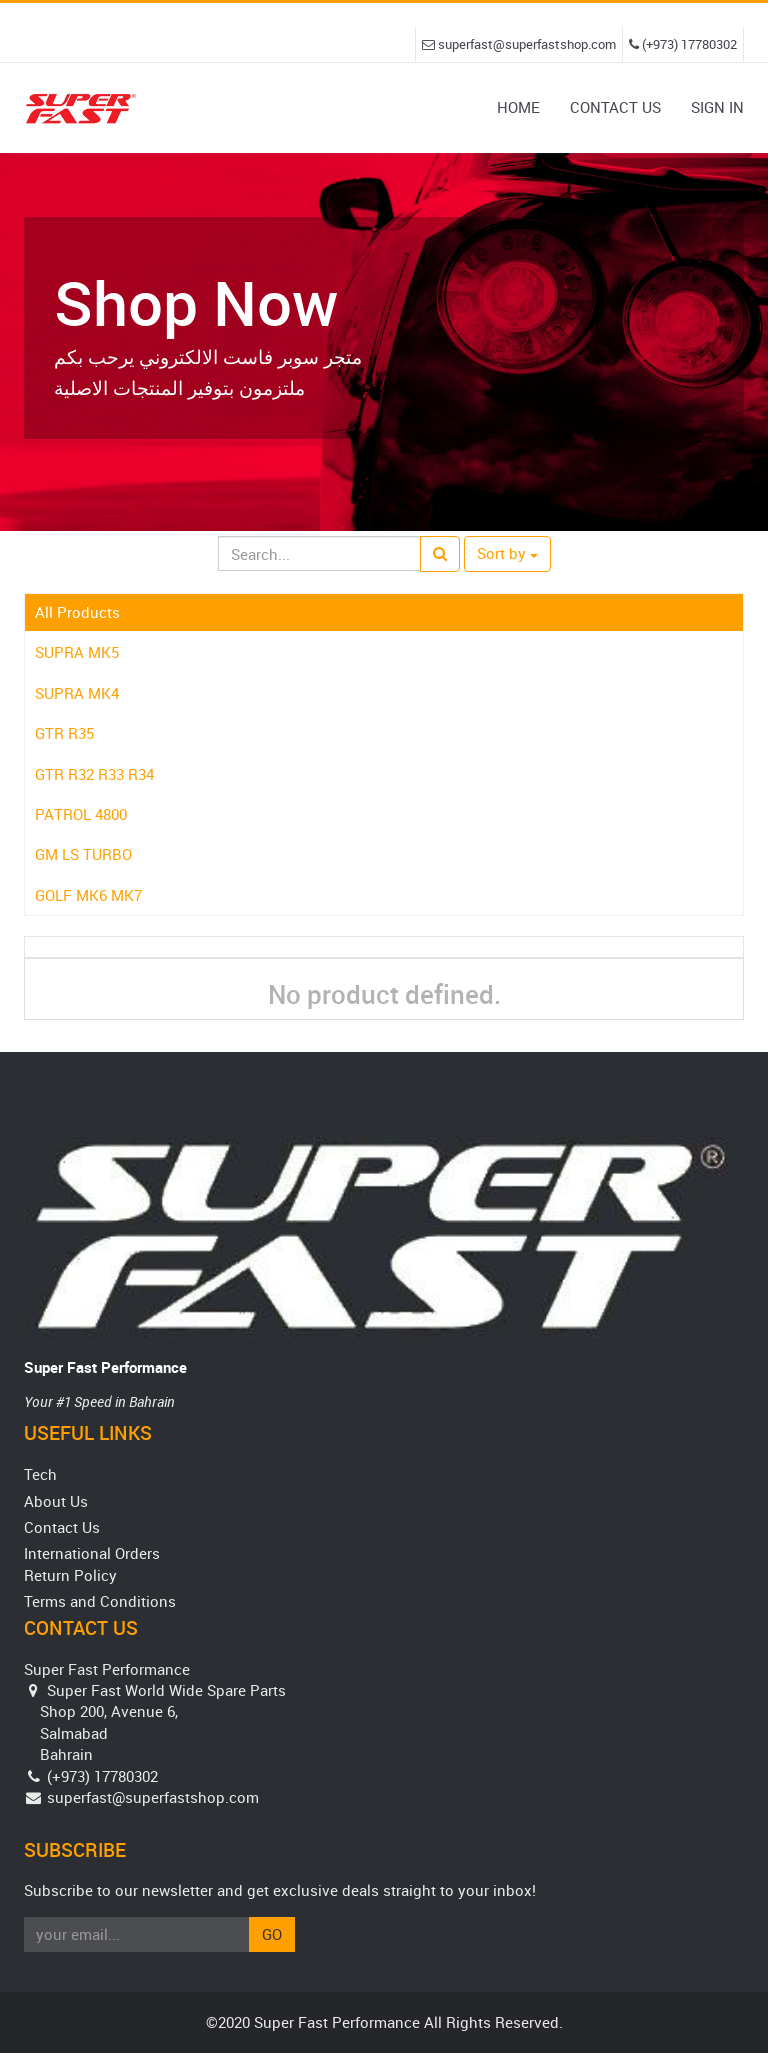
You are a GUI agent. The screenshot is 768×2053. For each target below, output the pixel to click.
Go (272, 1934)
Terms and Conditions (100, 1601)
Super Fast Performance (105, 1367)
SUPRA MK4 (77, 693)
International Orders (92, 1553)
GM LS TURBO (83, 854)
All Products (77, 612)
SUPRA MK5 (77, 652)
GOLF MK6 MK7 (88, 895)
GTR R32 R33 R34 (94, 774)
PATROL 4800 (81, 814)
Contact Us (62, 1527)
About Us (56, 1501)
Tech (40, 1474)
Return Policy (70, 1575)
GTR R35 (64, 733)
